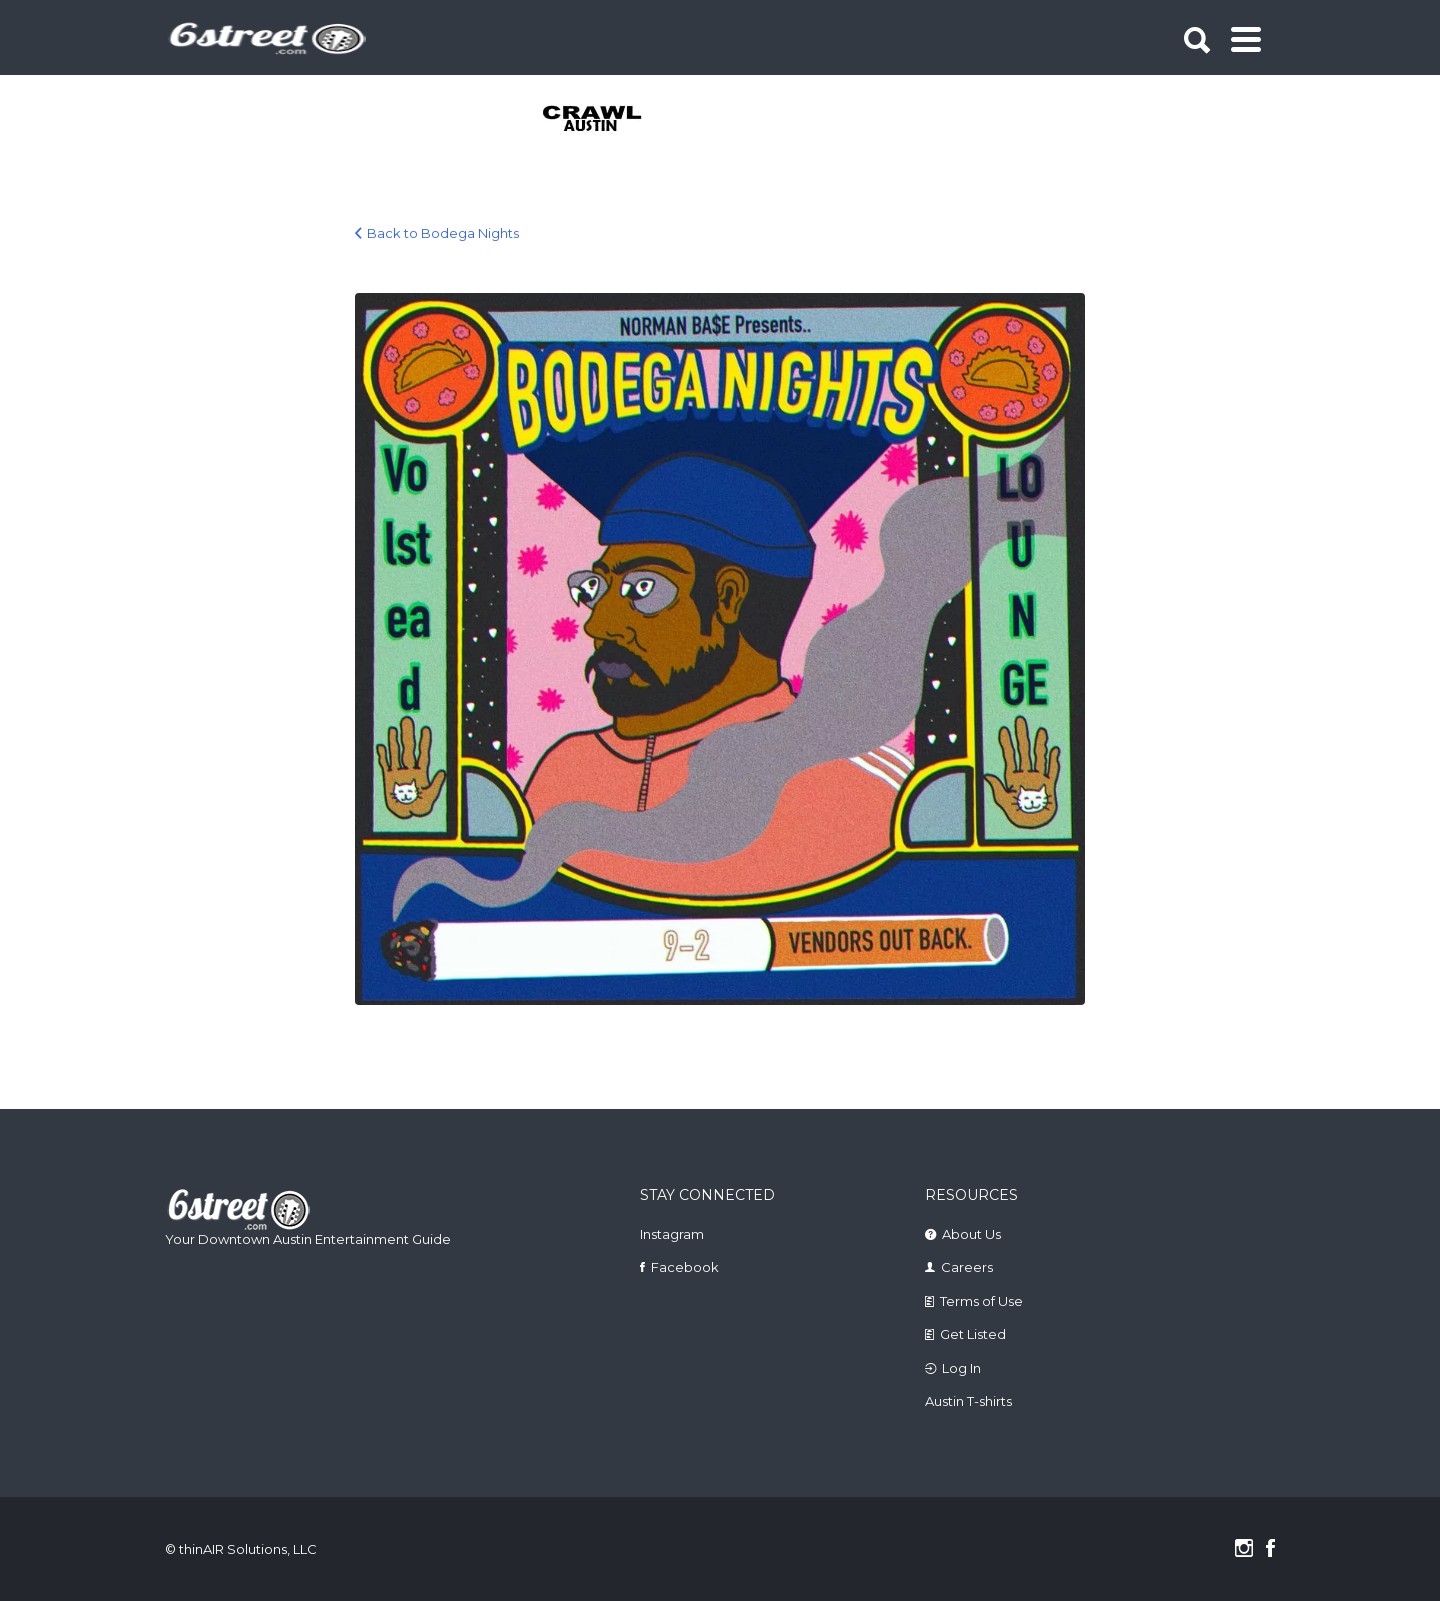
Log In (961, 1368)
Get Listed (973, 1334)
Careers (967, 1267)
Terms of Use (981, 1301)
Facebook (685, 1267)
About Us (971, 1234)
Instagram (672, 1234)
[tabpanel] (603, 120)
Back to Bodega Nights (443, 233)
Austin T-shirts (968, 1401)
